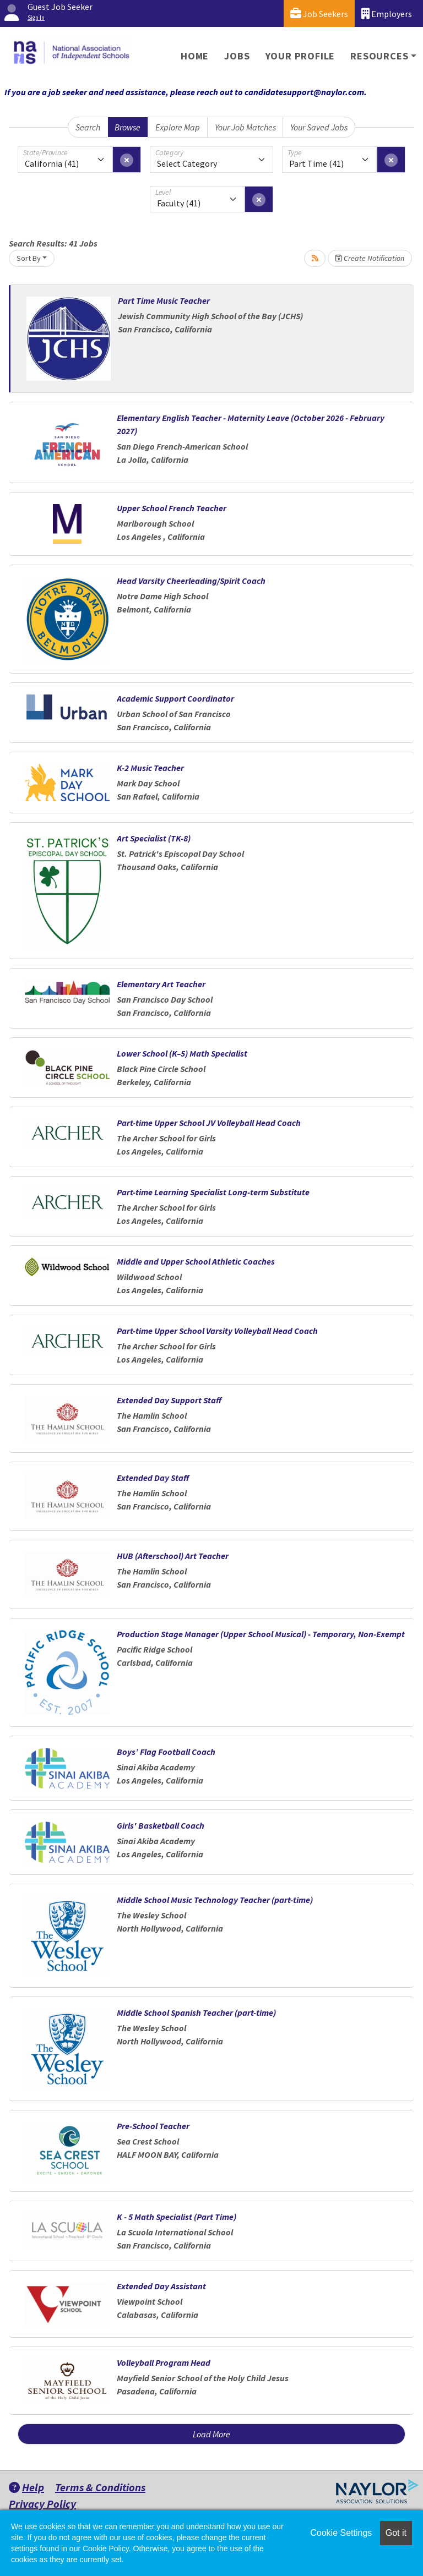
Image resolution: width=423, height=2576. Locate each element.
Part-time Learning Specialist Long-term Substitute (213, 1191)
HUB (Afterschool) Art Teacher (173, 1555)
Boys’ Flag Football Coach (166, 1751)
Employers (386, 13)
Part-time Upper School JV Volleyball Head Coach (209, 1122)
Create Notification (369, 258)
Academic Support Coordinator (175, 698)
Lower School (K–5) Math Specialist (182, 1053)
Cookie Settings (341, 2532)
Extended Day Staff (153, 1477)
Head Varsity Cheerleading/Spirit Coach (191, 580)
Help (26, 2487)
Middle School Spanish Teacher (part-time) (196, 2012)
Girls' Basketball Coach (160, 1825)
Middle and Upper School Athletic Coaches (196, 1261)
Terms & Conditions (100, 2487)
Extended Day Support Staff (169, 1399)
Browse (127, 127)
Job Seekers (319, 13)
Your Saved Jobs (319, 127)
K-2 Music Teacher (150, 767)
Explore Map (177, 127)
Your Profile (300, 56)
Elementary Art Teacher (161, 983)
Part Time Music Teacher (164, 300)
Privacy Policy (42, 2504)
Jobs (237, 56)
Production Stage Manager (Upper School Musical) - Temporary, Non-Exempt (261, 1633)
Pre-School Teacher (153, 2125)
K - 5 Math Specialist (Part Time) (176, 2216)
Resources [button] (379, 56)
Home (195, 56)
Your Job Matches (245, 127)
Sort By (29, 258)
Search (87, 127)
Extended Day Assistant (161, 2285)
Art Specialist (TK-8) (154, 838)
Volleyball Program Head (163, 2362)
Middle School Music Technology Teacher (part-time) (215, 1899)
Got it (396, 2532)
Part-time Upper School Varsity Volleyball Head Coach (217, 1330)
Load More (211, 2434)
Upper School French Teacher (171, 507)
